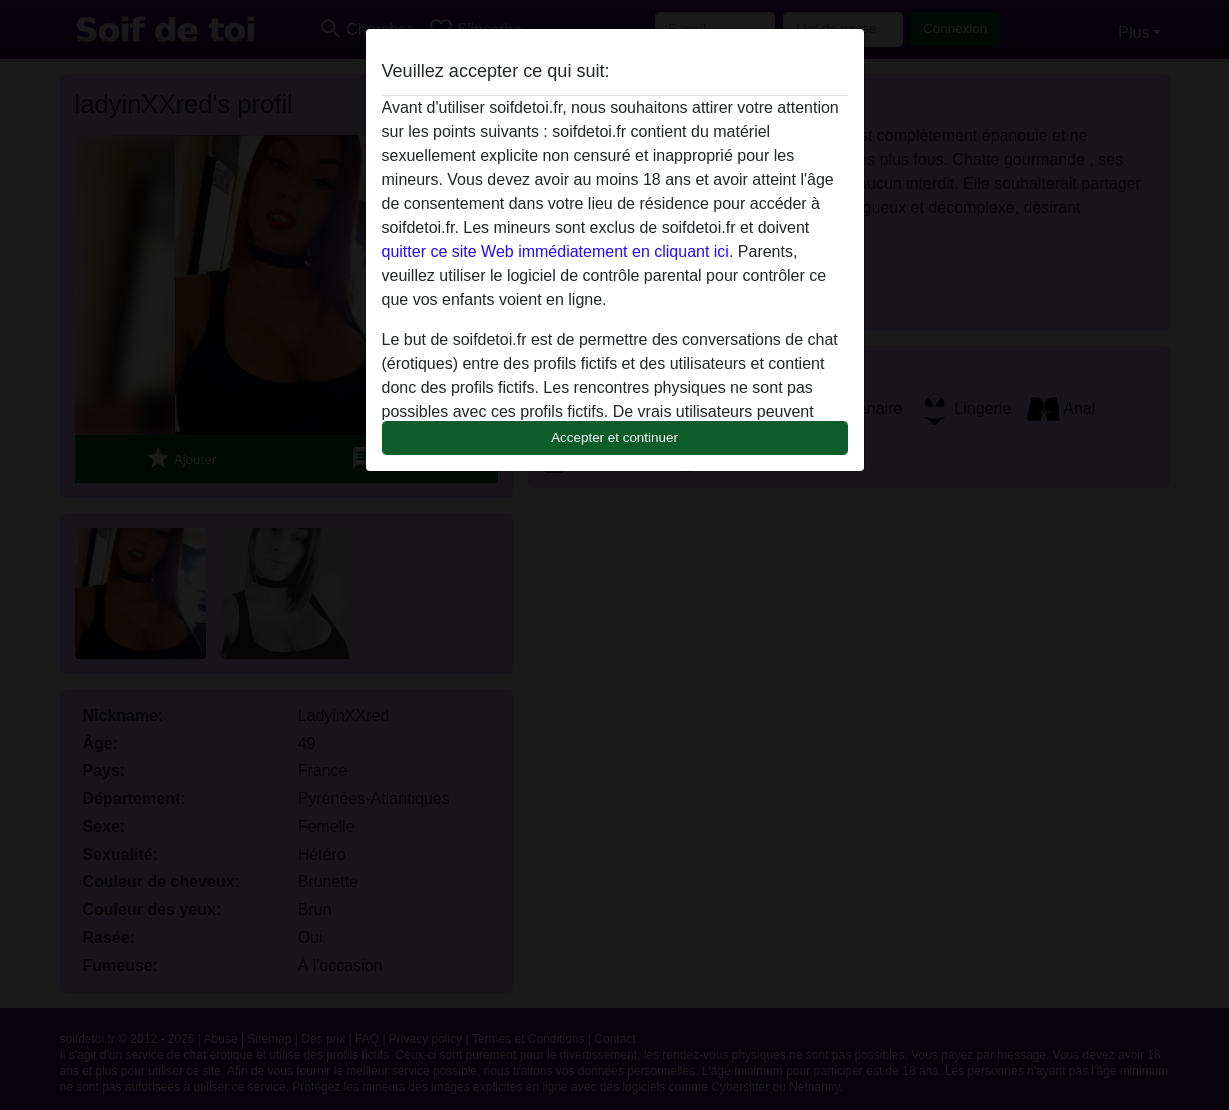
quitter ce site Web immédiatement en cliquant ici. (558, 251)
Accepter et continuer (614, 437)
